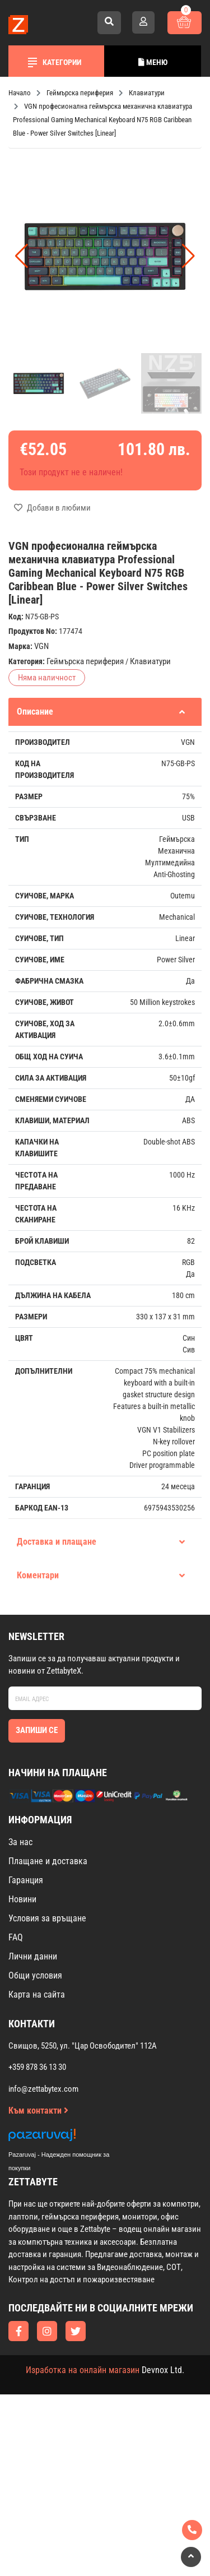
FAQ (15, 1937)
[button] (188, 256)
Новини (22, 1899)
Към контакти (38, 2110)
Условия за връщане (47, 1918)
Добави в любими (52, 508)
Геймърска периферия (85, 661)
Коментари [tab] (101, 1575)
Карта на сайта (36, 1994)
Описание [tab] (101, 711)
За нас (20, 1842)
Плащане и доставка (47, 1861)
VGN (41, 646)
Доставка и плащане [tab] (101, 1541)
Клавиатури (150, 661)
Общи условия (35, 1975)
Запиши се (37, 1730)
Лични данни (32, 1956)
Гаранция (25, 1880)
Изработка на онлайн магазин (82, 2370)
